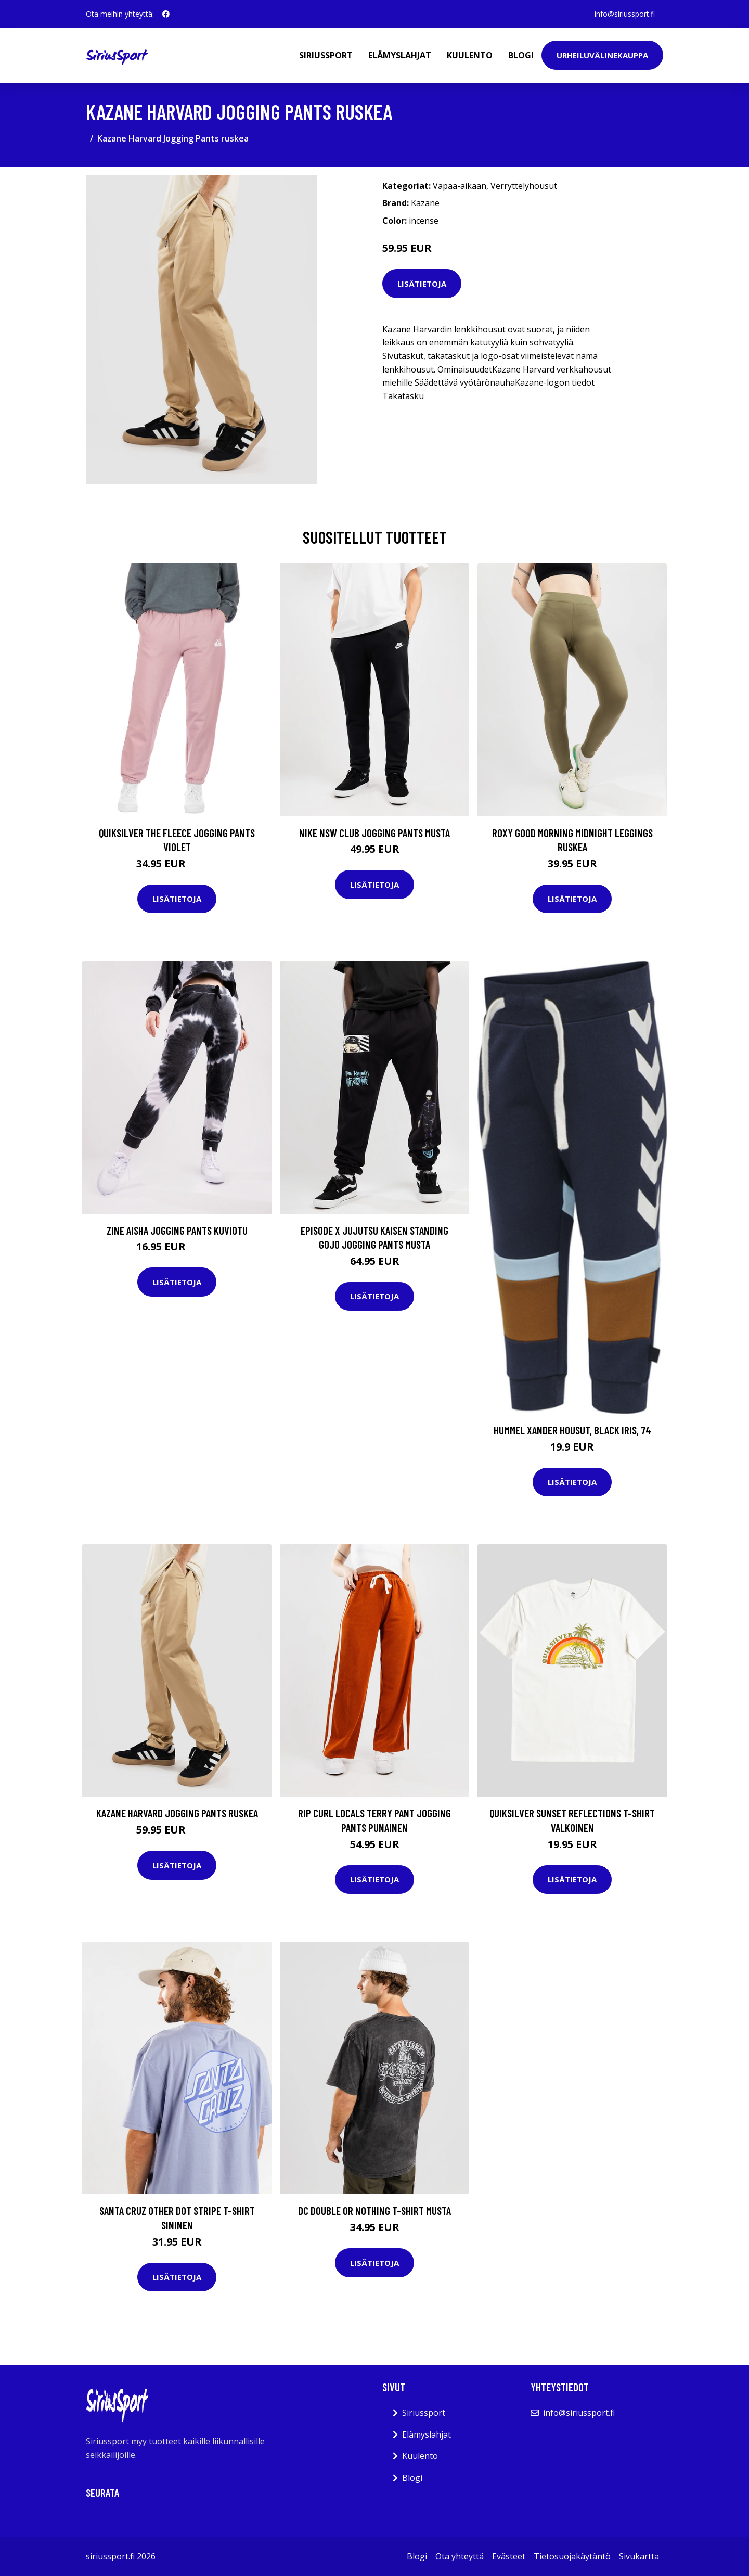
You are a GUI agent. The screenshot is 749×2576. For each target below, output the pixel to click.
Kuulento (470, 55)
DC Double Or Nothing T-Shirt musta (374, 2210)
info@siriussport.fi (625, 14)
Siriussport (326, 55)
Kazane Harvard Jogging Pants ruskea (177, 1812)
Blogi (521, 55)
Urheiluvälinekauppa (602, 55)
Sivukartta (639, 2556)
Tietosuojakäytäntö (572, 2556)
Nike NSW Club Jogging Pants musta (374, 832)
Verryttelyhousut (523, 185)
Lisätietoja (421, 283)
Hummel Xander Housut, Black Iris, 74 (572, 1430)
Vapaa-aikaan (459, 185)
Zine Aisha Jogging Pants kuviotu (177, 1230)
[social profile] (166, 14)
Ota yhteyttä (459, 2556)
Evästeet (508, 2556)
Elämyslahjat (399, 55)
